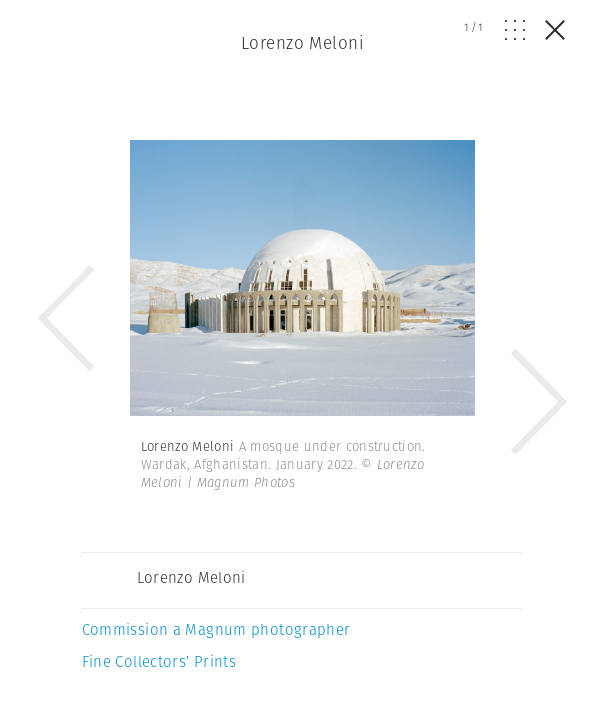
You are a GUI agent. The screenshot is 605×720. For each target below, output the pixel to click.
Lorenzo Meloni (302, 43)
